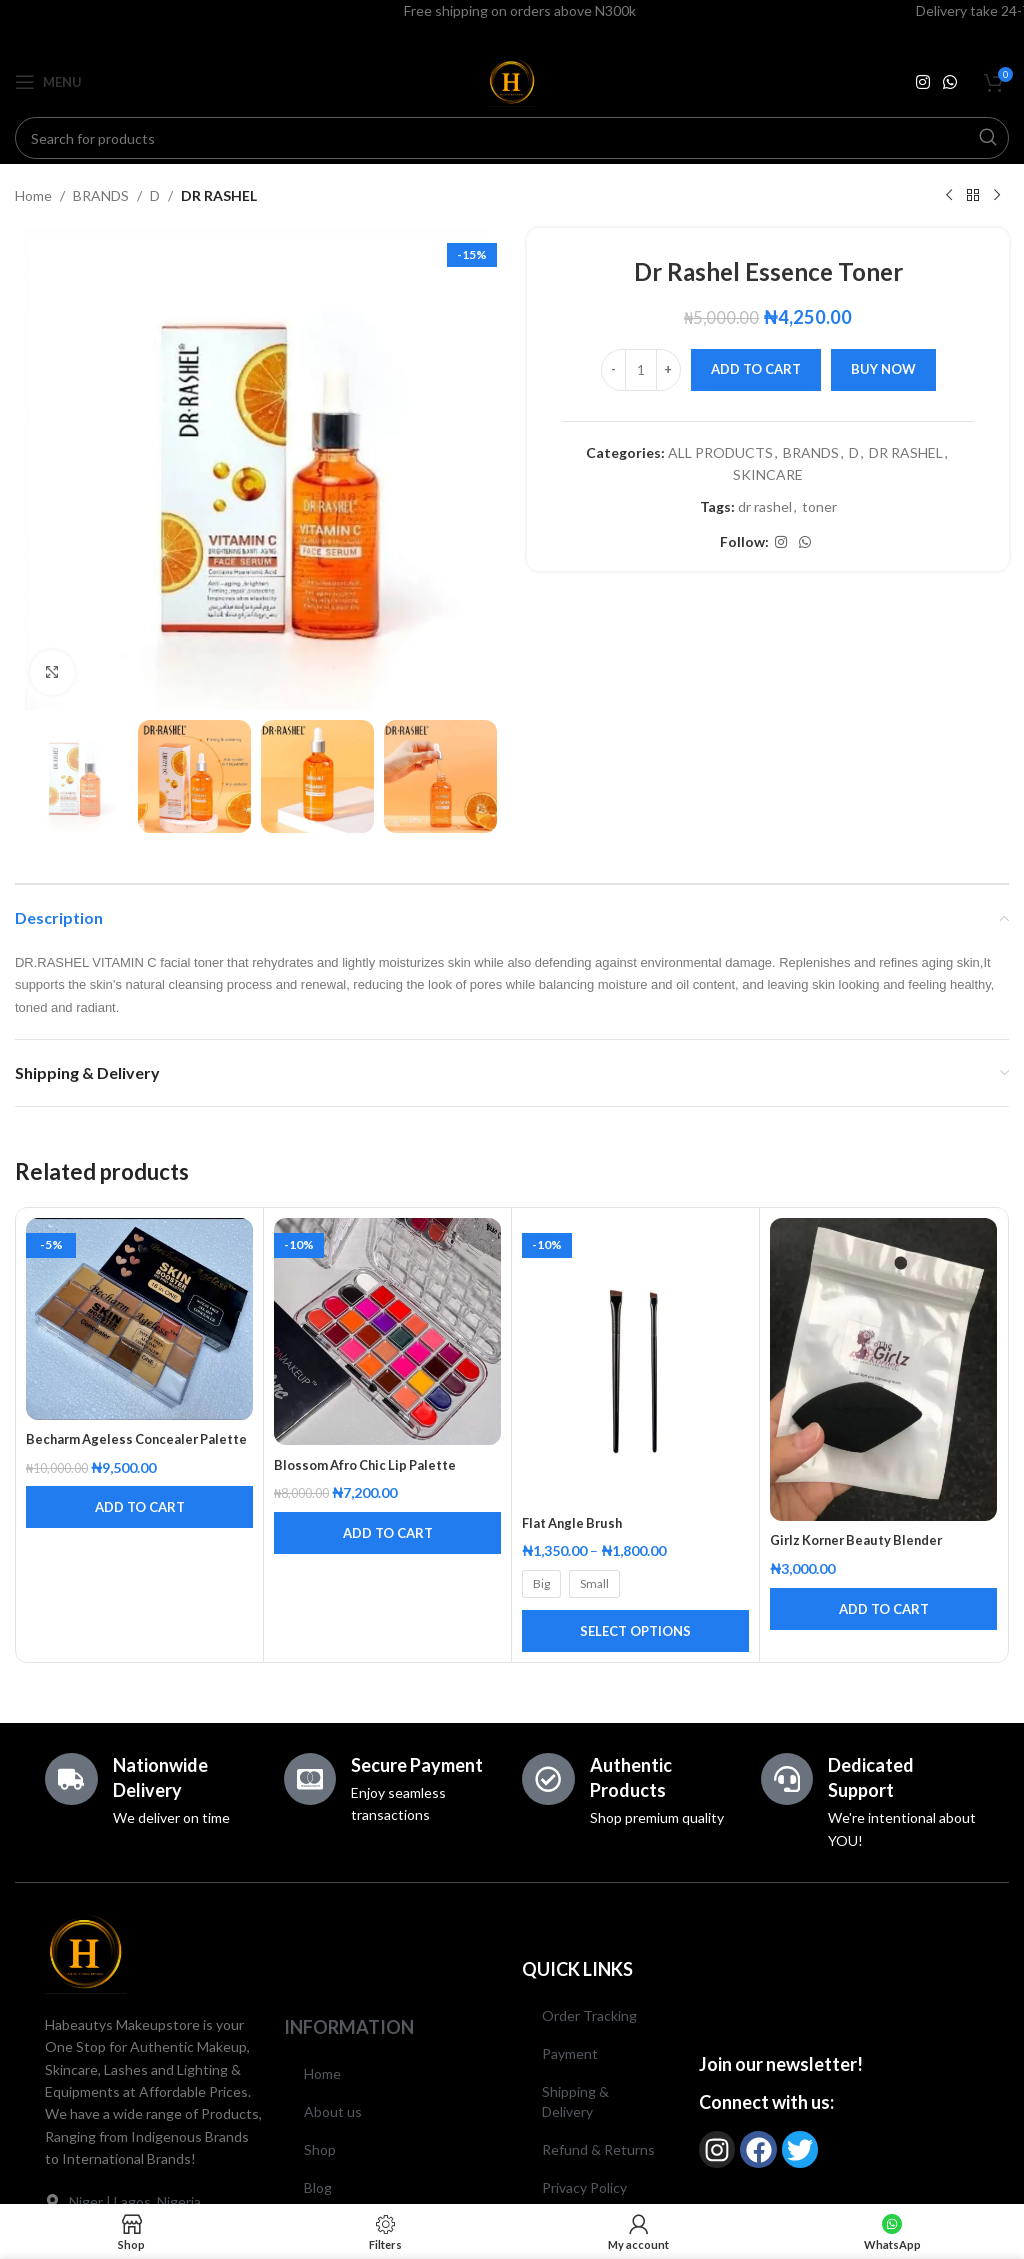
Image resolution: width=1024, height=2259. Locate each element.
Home (33, 195)
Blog (318, 2187)
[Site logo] (512, 80)
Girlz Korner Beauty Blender (863, 1539)
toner (819, 506)
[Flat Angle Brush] (635, 1360)
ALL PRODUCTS (720, 452)
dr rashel (765, 506)
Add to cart (756, 369)
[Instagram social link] (922, 82)
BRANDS (101, 195)
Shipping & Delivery (575, 2101)
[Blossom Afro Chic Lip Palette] (387, 1331)
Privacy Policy (584, 2187)
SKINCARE (768, 474)
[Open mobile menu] (48, 82)
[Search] (512, 138)
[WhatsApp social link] (950, 82)
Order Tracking (589, 2015)
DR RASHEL (219, 195)
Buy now (883, 369)
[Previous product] (949, 196)
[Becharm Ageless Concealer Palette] (139, 1318)
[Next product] (997, 196)
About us (333, 2111)
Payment (570, 2053)
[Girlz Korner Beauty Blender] (883, 1369)
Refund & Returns (598, 2149)
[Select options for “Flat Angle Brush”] (635, 1631)
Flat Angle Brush (576, 1522)
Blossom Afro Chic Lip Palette (373, 1464)
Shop (320, 2149)
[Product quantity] (641, 370)
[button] (139, 1527)
